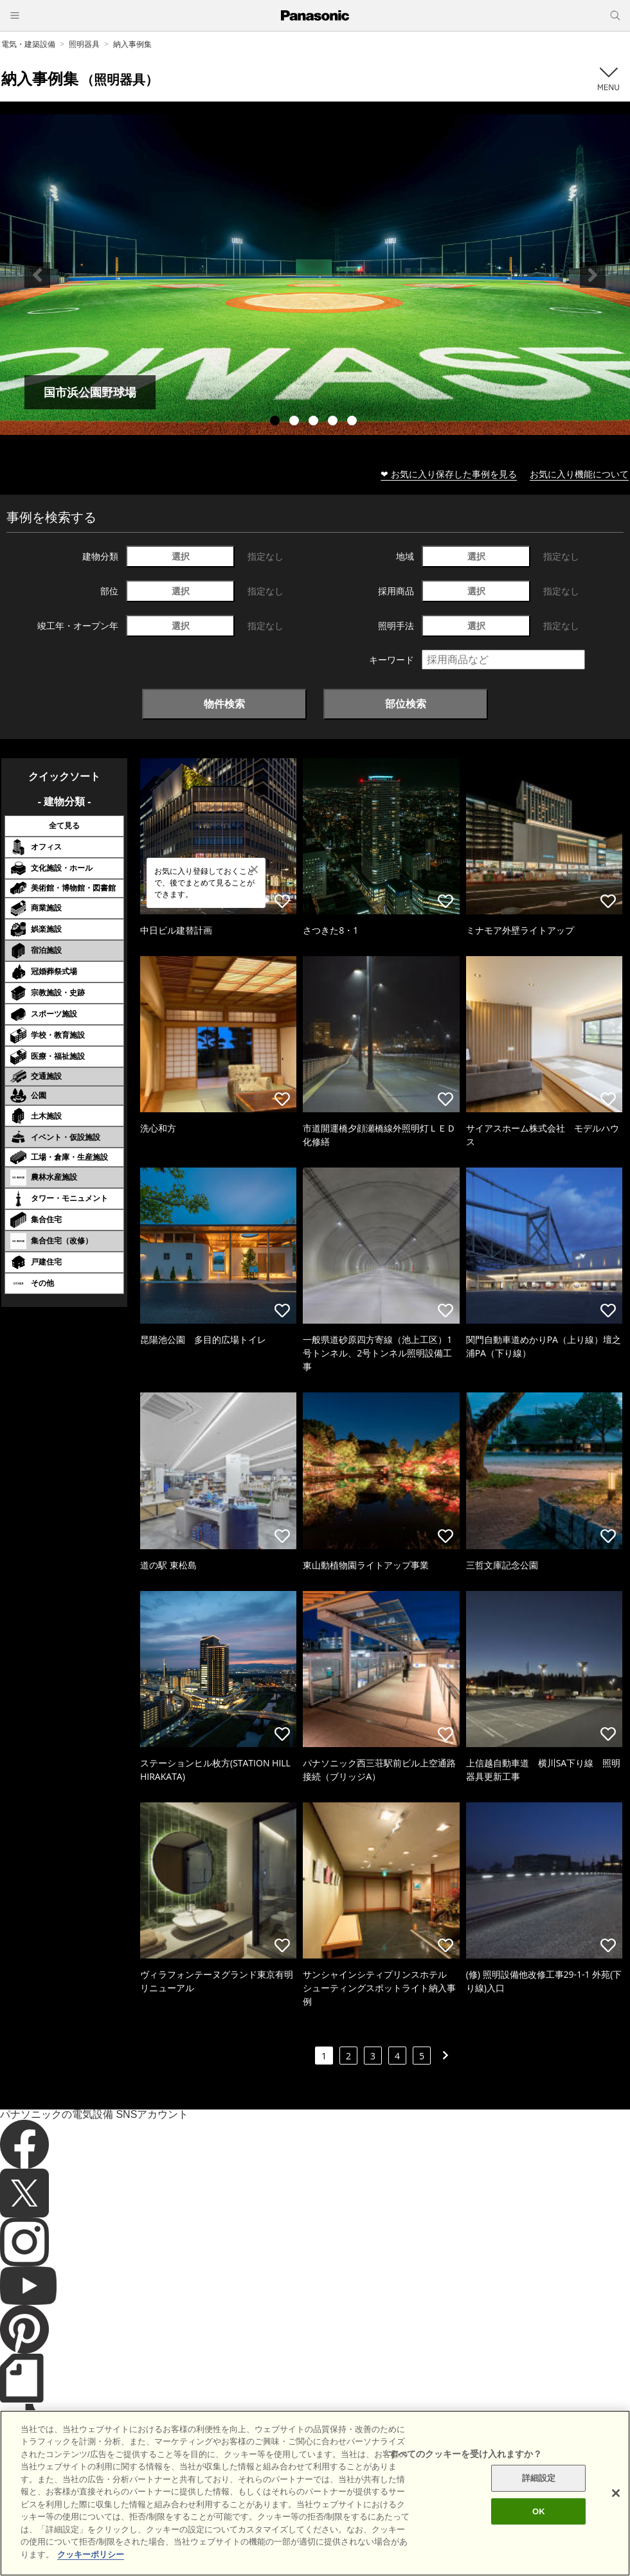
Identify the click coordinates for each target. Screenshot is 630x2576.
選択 (181, 556)
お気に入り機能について (579, 474)
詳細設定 (539, 2502)
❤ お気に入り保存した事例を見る (449, 474)
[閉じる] (616, 2517)
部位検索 (405, 704)
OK (538, 2534)
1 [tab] (276, 422)
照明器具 (84, 44)
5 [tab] (353, 422)
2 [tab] (295, 422)
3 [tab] (315, 422)
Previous (37, 275)
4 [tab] (334, 422)
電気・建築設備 (28, 44)
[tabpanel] (315, 274)
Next (593, 275)
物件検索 (224, 704)
